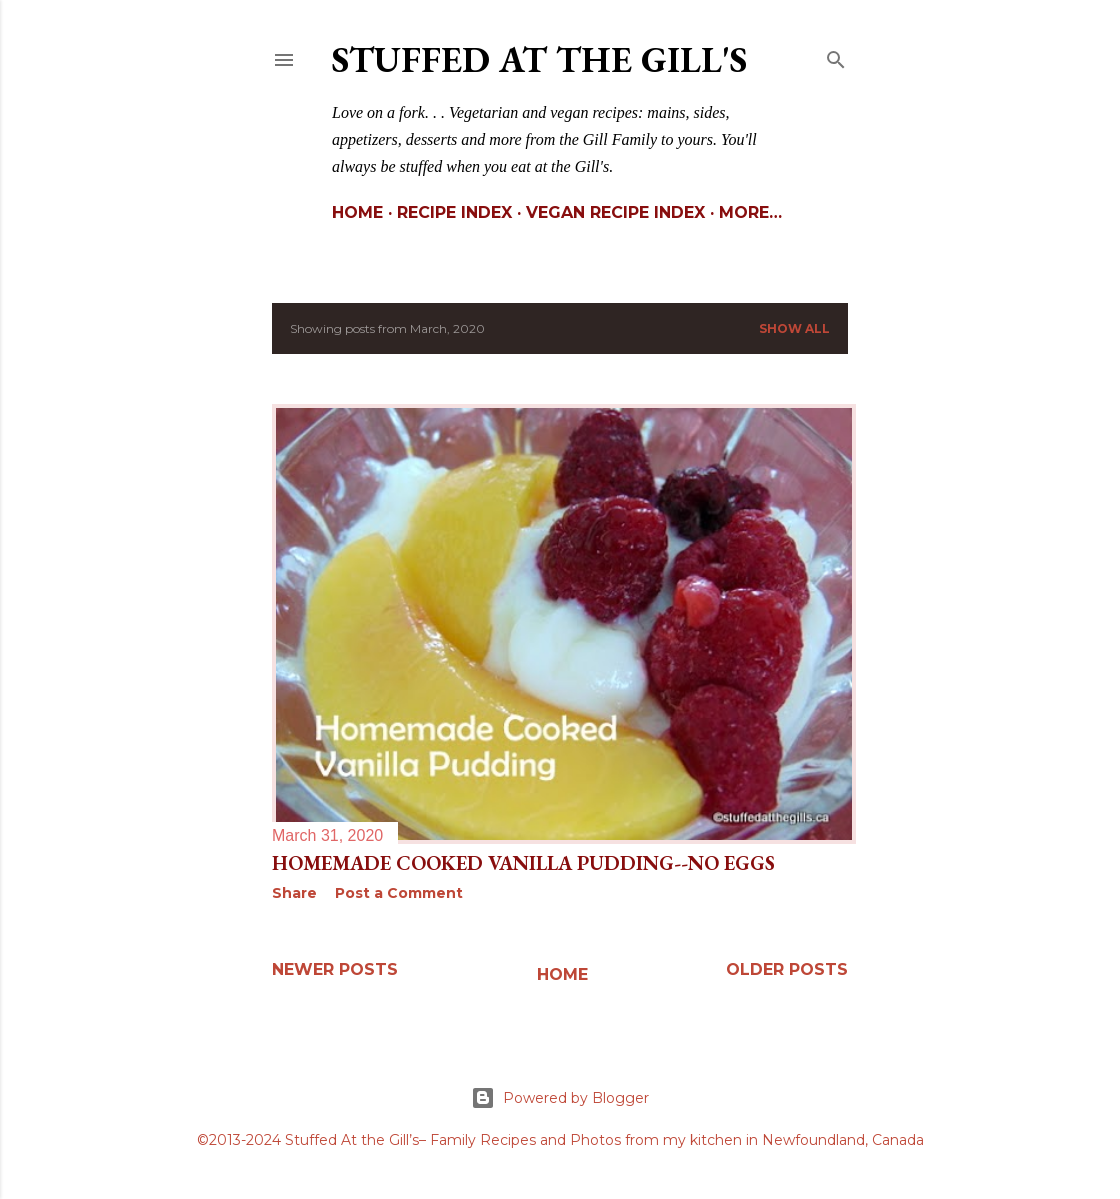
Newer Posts (335, 969)
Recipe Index (454, 212)
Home (357, 212)
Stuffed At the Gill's (539, 59)
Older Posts (787, 969)
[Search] (836, 55)
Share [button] (294, 893)
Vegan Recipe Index (615, 212)
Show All (794, 328)
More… (750, 212)
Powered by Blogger (560, 1098)
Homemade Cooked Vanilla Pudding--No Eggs (523, 863)
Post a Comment (399, 893)
